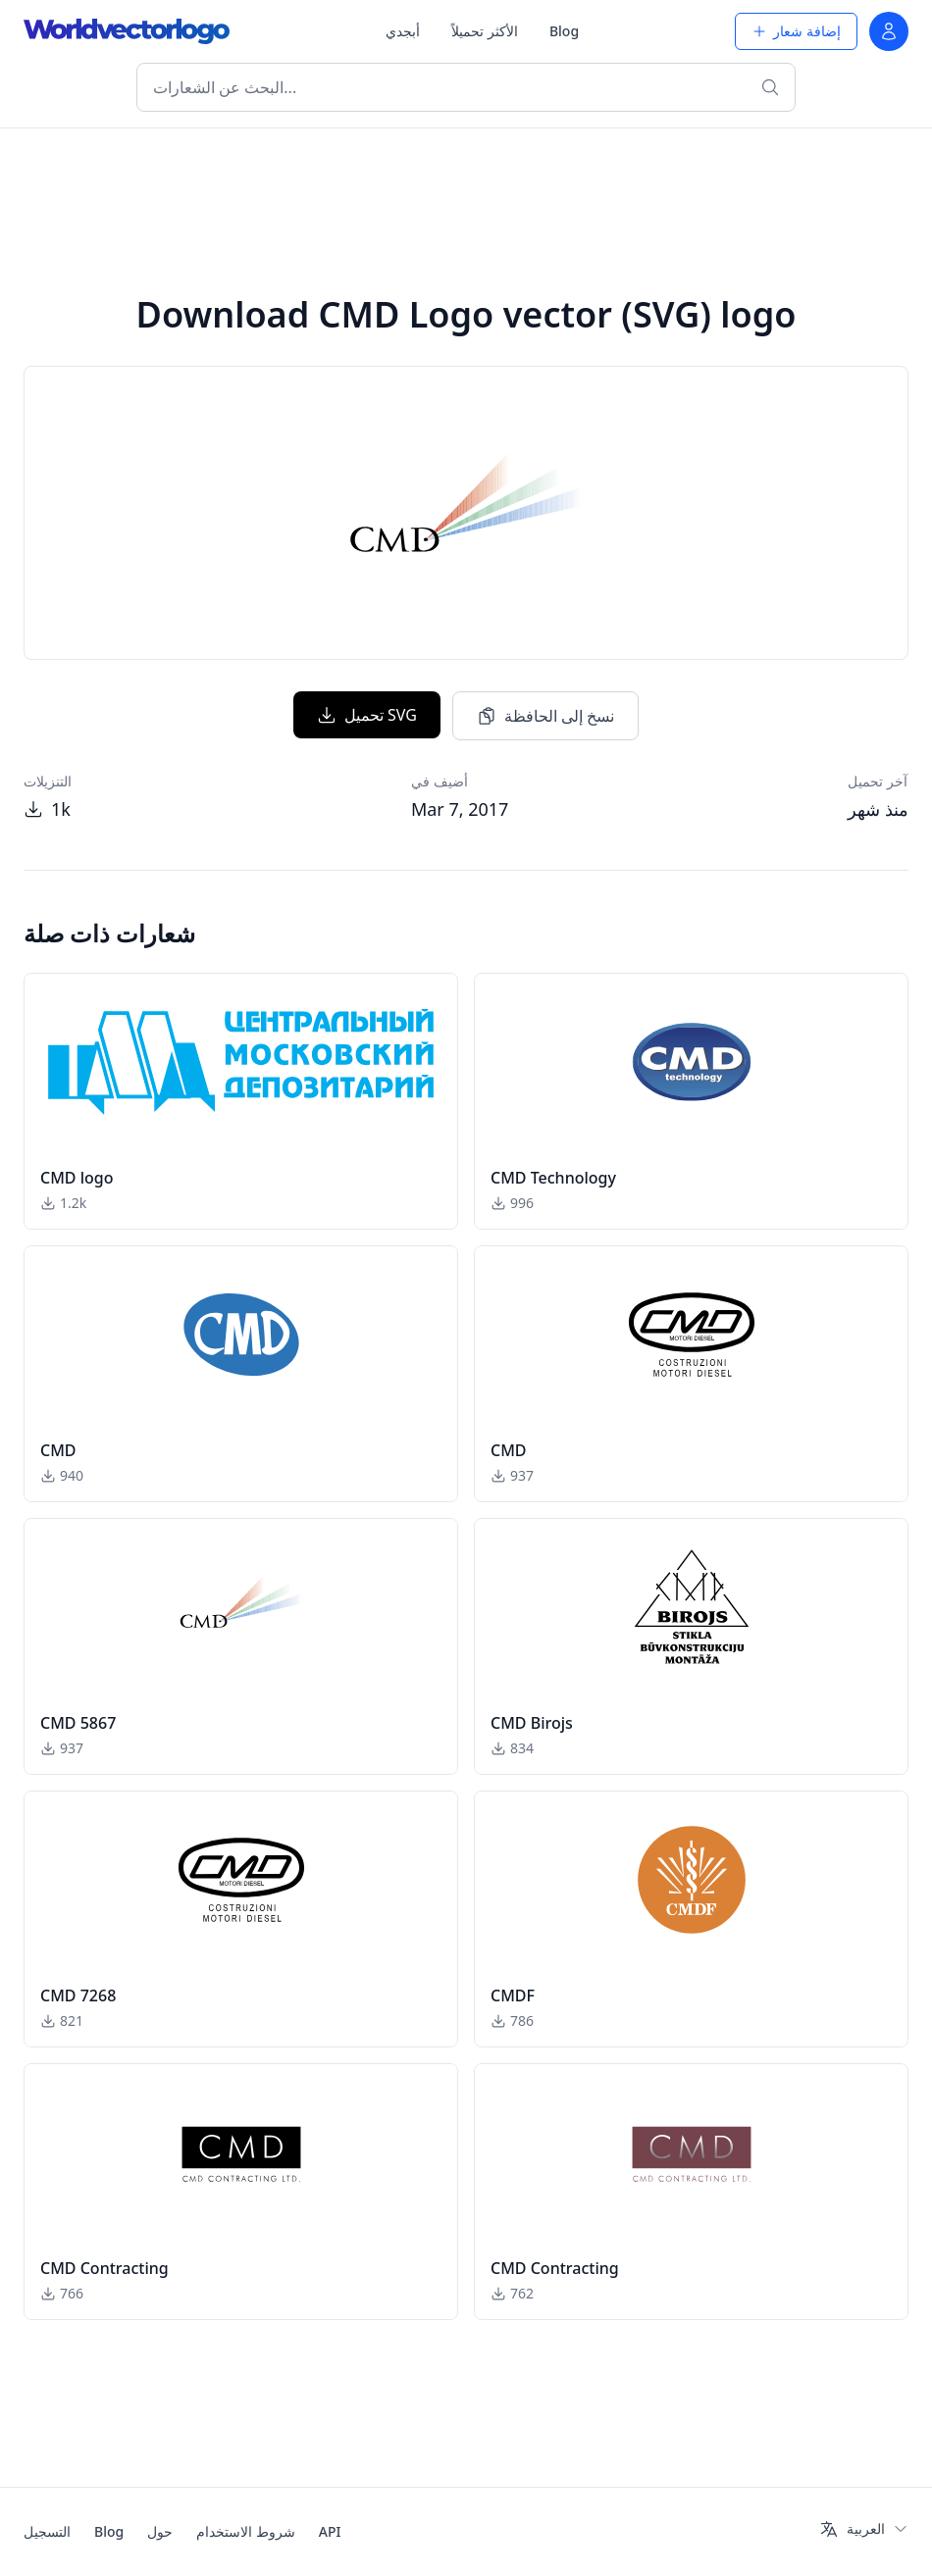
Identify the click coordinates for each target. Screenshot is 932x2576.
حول (160, 2531)
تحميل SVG (367, 715)
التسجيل (47, 2531)
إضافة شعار (796, 31)
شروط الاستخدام (245, 2531)
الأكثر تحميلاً (484, 31)
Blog (564, 31)
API (330, 2531)
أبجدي (403, 31)
